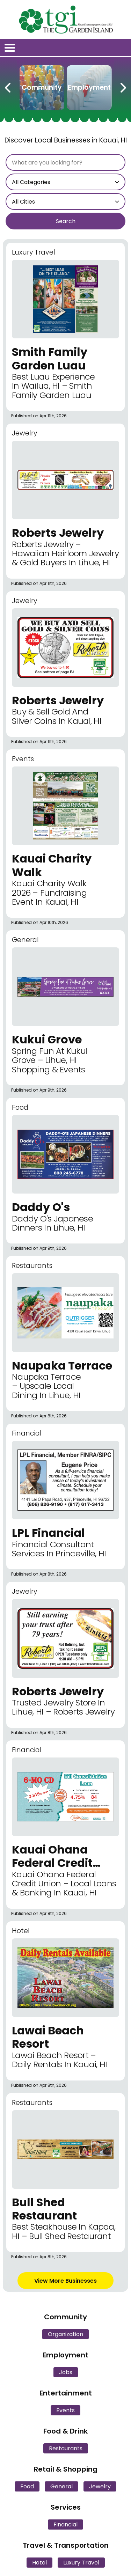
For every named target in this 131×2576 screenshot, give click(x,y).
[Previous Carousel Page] (8, 86)
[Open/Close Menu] (10, 48)
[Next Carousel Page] (122, 86)
